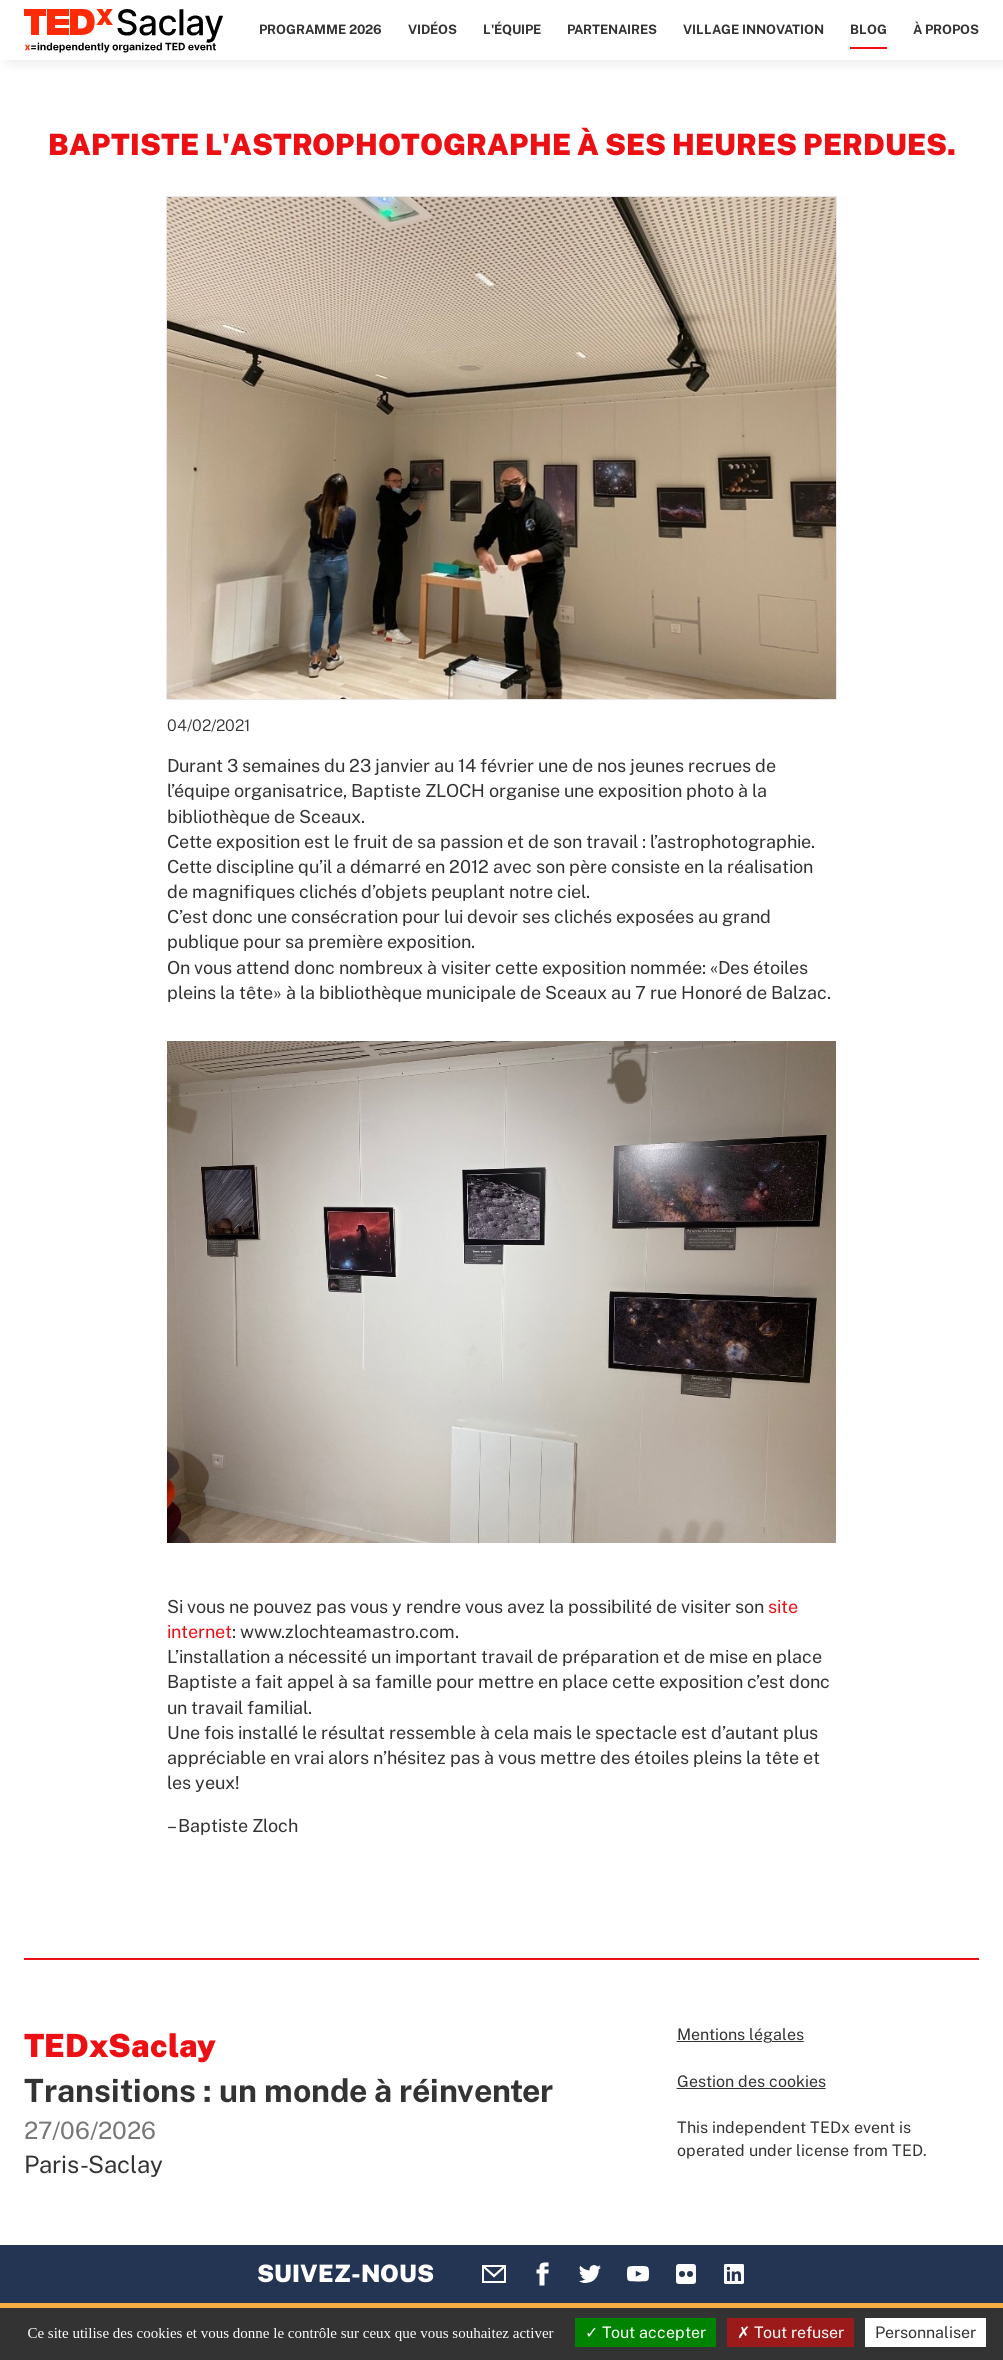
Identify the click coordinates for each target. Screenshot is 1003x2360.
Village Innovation (753, 29)
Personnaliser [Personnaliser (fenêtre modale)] (925, 2332)
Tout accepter (645, 2332)
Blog (868, 29)
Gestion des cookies (751, 2081)
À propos (946, 29)
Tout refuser (790, 2332)
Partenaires (612, 29)
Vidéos (432, 29)
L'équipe (512, 29)
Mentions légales (740, 2034)
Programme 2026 (320, 29)
